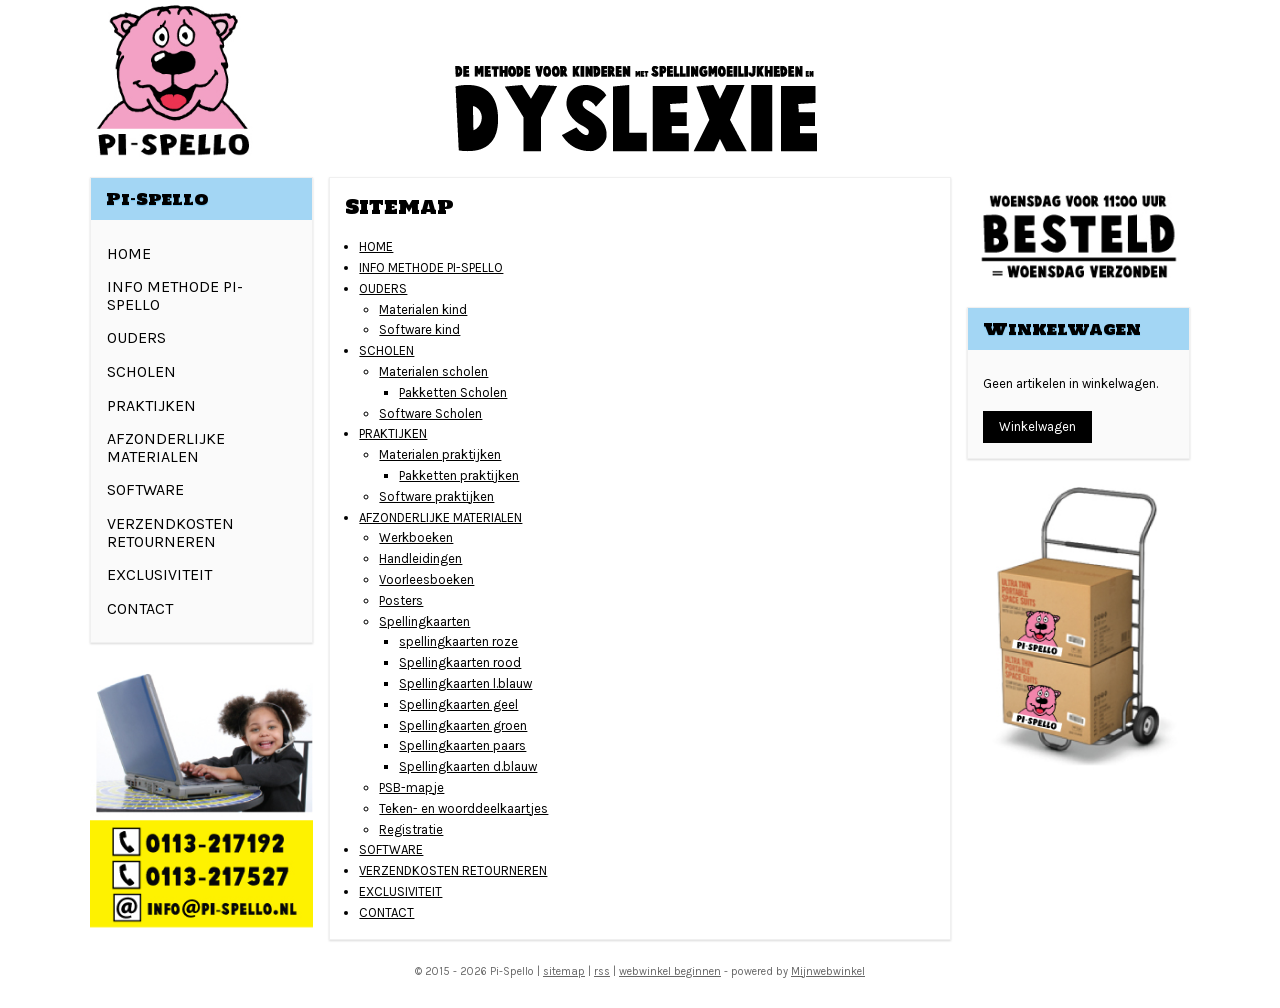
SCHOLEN (386, 350)
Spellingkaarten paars (462, 745)
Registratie (411, 829)
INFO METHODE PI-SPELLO (431, 267)
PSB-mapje (411, 787)
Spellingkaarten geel (458, 704)
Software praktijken (436, 496)
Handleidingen (420, 558)
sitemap (564, 971)
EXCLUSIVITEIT (400, 891)
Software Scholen (430, 413)
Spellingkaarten (424, 621)
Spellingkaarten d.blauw (468, 766)
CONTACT (386, 912)
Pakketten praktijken (459, 475)
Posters (401, 600)
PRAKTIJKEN (393, 433)
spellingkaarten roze (458, 641)
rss (602, 971)
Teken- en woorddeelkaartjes (463, 808)
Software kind (419, 329)
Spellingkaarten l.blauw (465, 683)
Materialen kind (423, 309)
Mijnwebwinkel (828, 971)
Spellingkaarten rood (460, 662)
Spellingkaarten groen (463, 725)
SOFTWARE (391, 849)
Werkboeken (416, 537)
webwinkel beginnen (670, 971)
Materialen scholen (433, 371)
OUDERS (383, 288)
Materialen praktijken (440, 454)
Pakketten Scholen (453, 392)
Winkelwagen (1037, 426)
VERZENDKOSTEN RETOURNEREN (453, 870)
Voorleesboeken (426, 579)
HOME (376, 246)
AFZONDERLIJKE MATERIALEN (440, 517)
